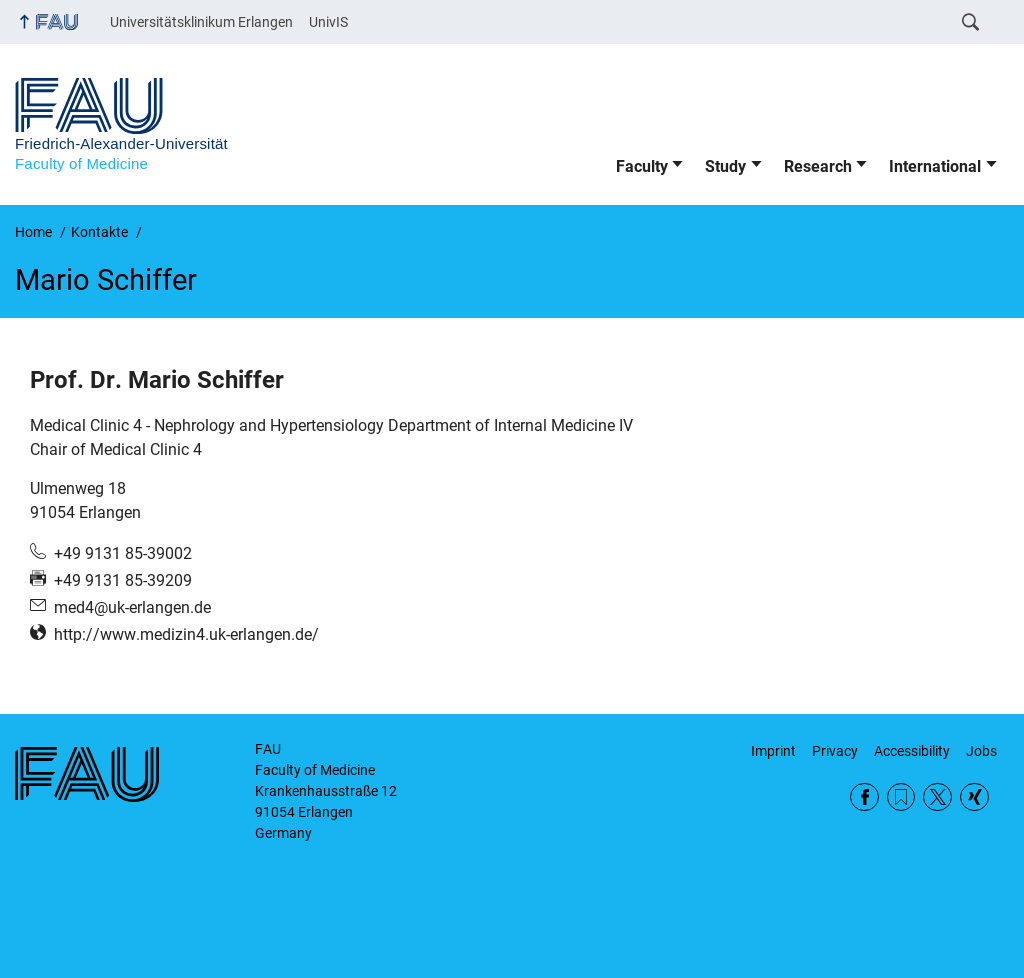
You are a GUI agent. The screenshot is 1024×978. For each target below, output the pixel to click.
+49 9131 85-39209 (123, 580)
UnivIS (328, 22)
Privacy (835, 751)
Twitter (937, 797)
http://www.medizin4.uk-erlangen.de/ (186, 634)
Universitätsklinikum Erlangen (201, 22)
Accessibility (912, 751)
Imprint (773, 751)
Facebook (864, 797)
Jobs (981, 751)
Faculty (642, 166)
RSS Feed (901, 797)
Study (725, 166)
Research (818, 166)
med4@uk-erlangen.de (132, 607)
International (935, 166)
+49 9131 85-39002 (123, 553)
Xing (974, 797)
